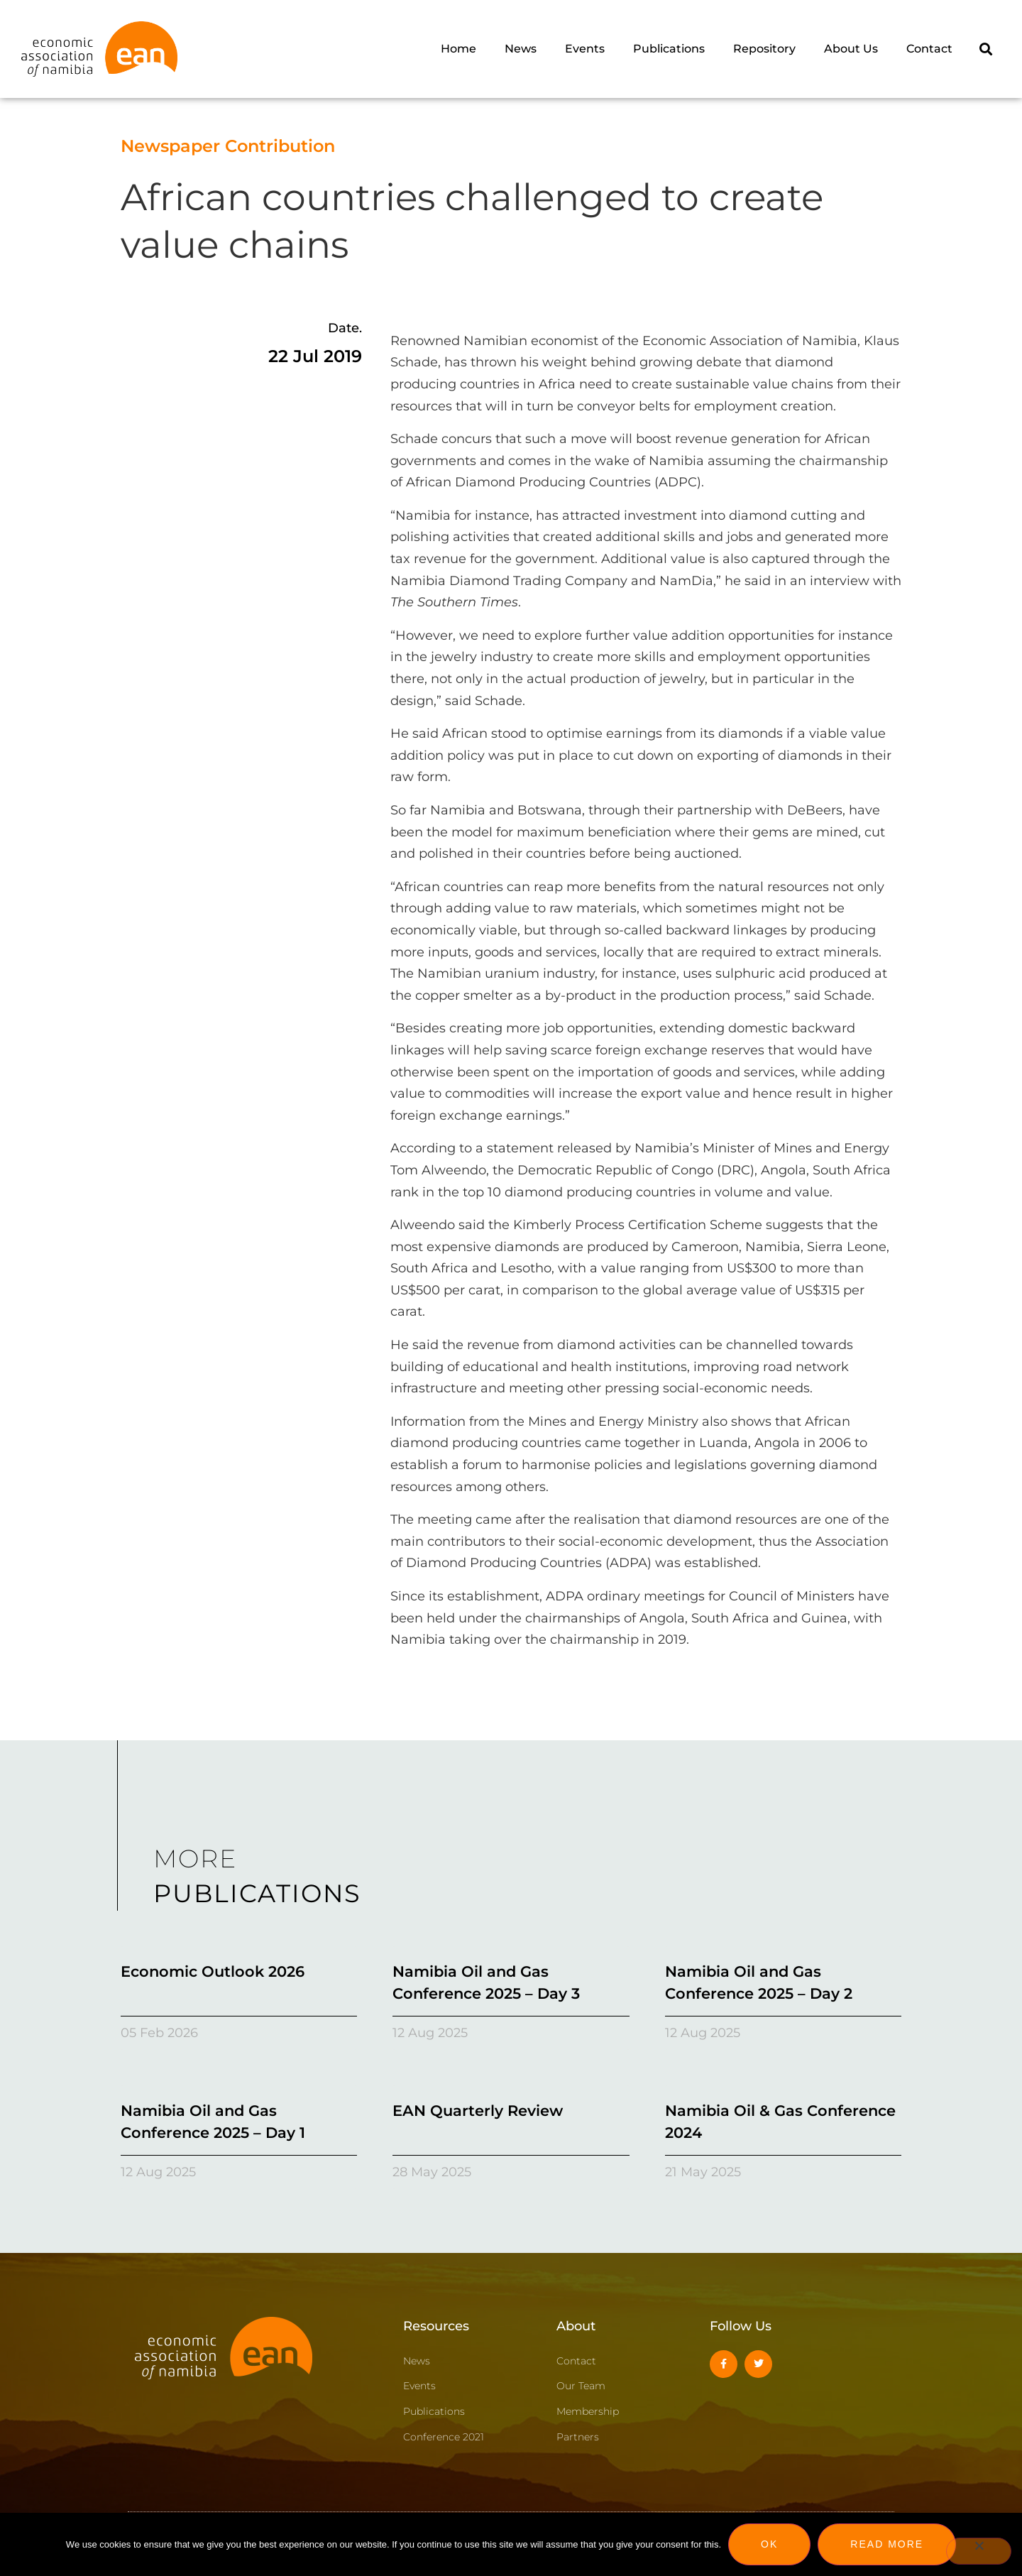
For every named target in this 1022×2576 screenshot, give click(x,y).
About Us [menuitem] (851, 48)
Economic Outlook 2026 (212, 1971)
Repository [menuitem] (764, 48)
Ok (769, 2544)
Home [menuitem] (458, 48)
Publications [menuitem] (669, 48)
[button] (985, 48)
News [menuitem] (521, 48)
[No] (978, 2551)
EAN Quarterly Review (477, 2110)
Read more (886, 2544)
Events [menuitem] (585, 48)
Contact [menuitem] (929, 48)
